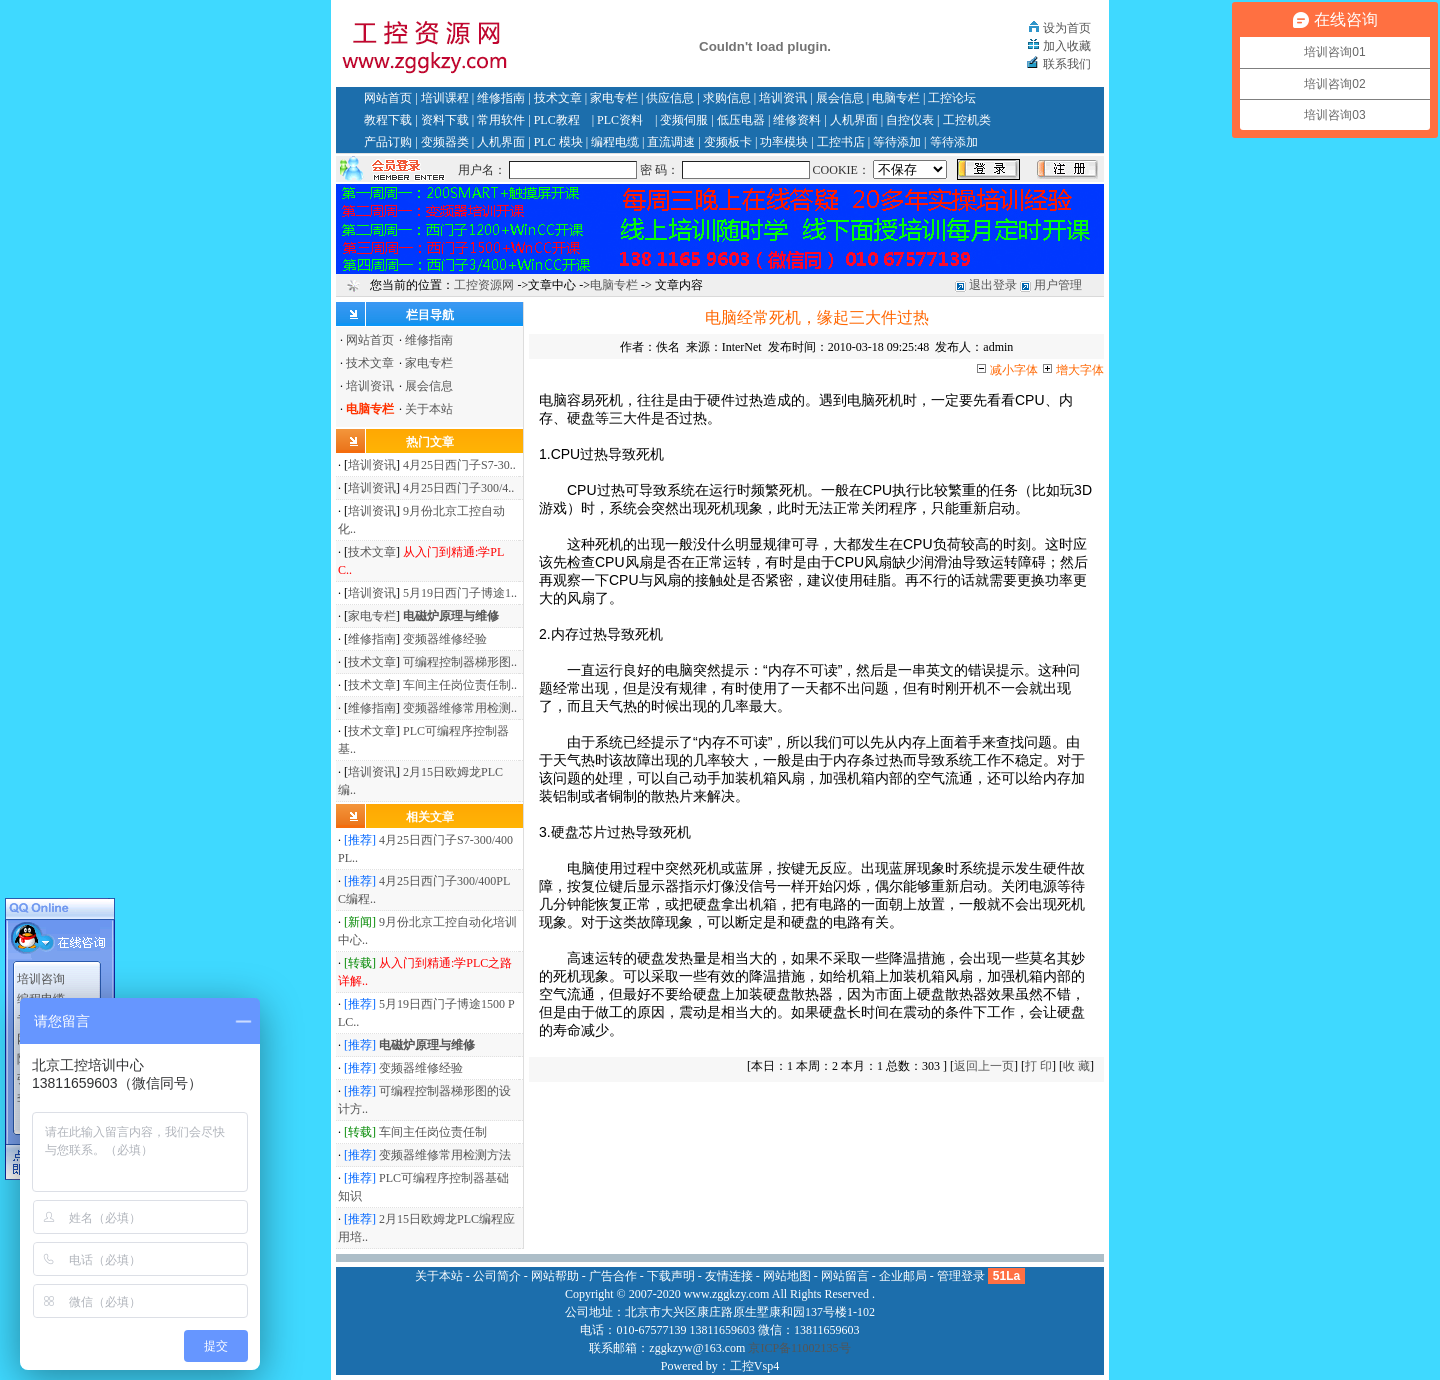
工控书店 (841, 142)
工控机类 (967, 120)
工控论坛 (952, 98)
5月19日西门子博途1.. (460, 593)
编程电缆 (615, 142)
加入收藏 (1067, 46)
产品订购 (388, 142)
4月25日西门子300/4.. (458, 488)
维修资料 (797, 120)
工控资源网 (484, 285)
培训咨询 (41, 972)
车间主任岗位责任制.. (460, 685)
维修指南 (501, 98)
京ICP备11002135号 (799, 1348)
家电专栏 (614, 98)
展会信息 (840, 98)
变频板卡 (728, 142)
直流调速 (671, 142)
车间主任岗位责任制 (433, 1132)
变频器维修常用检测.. (460, 708)
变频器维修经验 (445, 639)
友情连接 (729, 1276)
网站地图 (787, 1276)
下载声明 (671, 1276)
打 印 (1038, 1066)
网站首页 (388, 98)
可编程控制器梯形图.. (460, 662)
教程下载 (388, 120)
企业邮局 (903, 1276)
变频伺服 (684, 120)
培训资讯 (783, 98)
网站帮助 (555, 1276)
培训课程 (445, 98)
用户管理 (1058, 285)
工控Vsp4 (754, 1366)
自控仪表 (910, 120)
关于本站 (429, 409)
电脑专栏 (896, 98)
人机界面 (854, 120)
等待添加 (897, 142)
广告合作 (613, 1276)
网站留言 (845, 1276)
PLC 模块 (558, 142)
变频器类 (445, 142)
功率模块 (784, 142)
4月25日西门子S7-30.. (459, 465)
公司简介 (497, 1276)
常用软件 (501, 120)
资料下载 (445, 120)
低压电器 (741, 120)
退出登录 (993, 285)
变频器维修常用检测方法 (445, 1155)
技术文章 (558, 98)
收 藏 (1076, 1066)
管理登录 (961, 1276)
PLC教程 (557, 120)
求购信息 (727, 98)
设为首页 (1067, 28)
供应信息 (670, 98)
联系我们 (1067, 64)
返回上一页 (984, 1066)
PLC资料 (620, 120)
